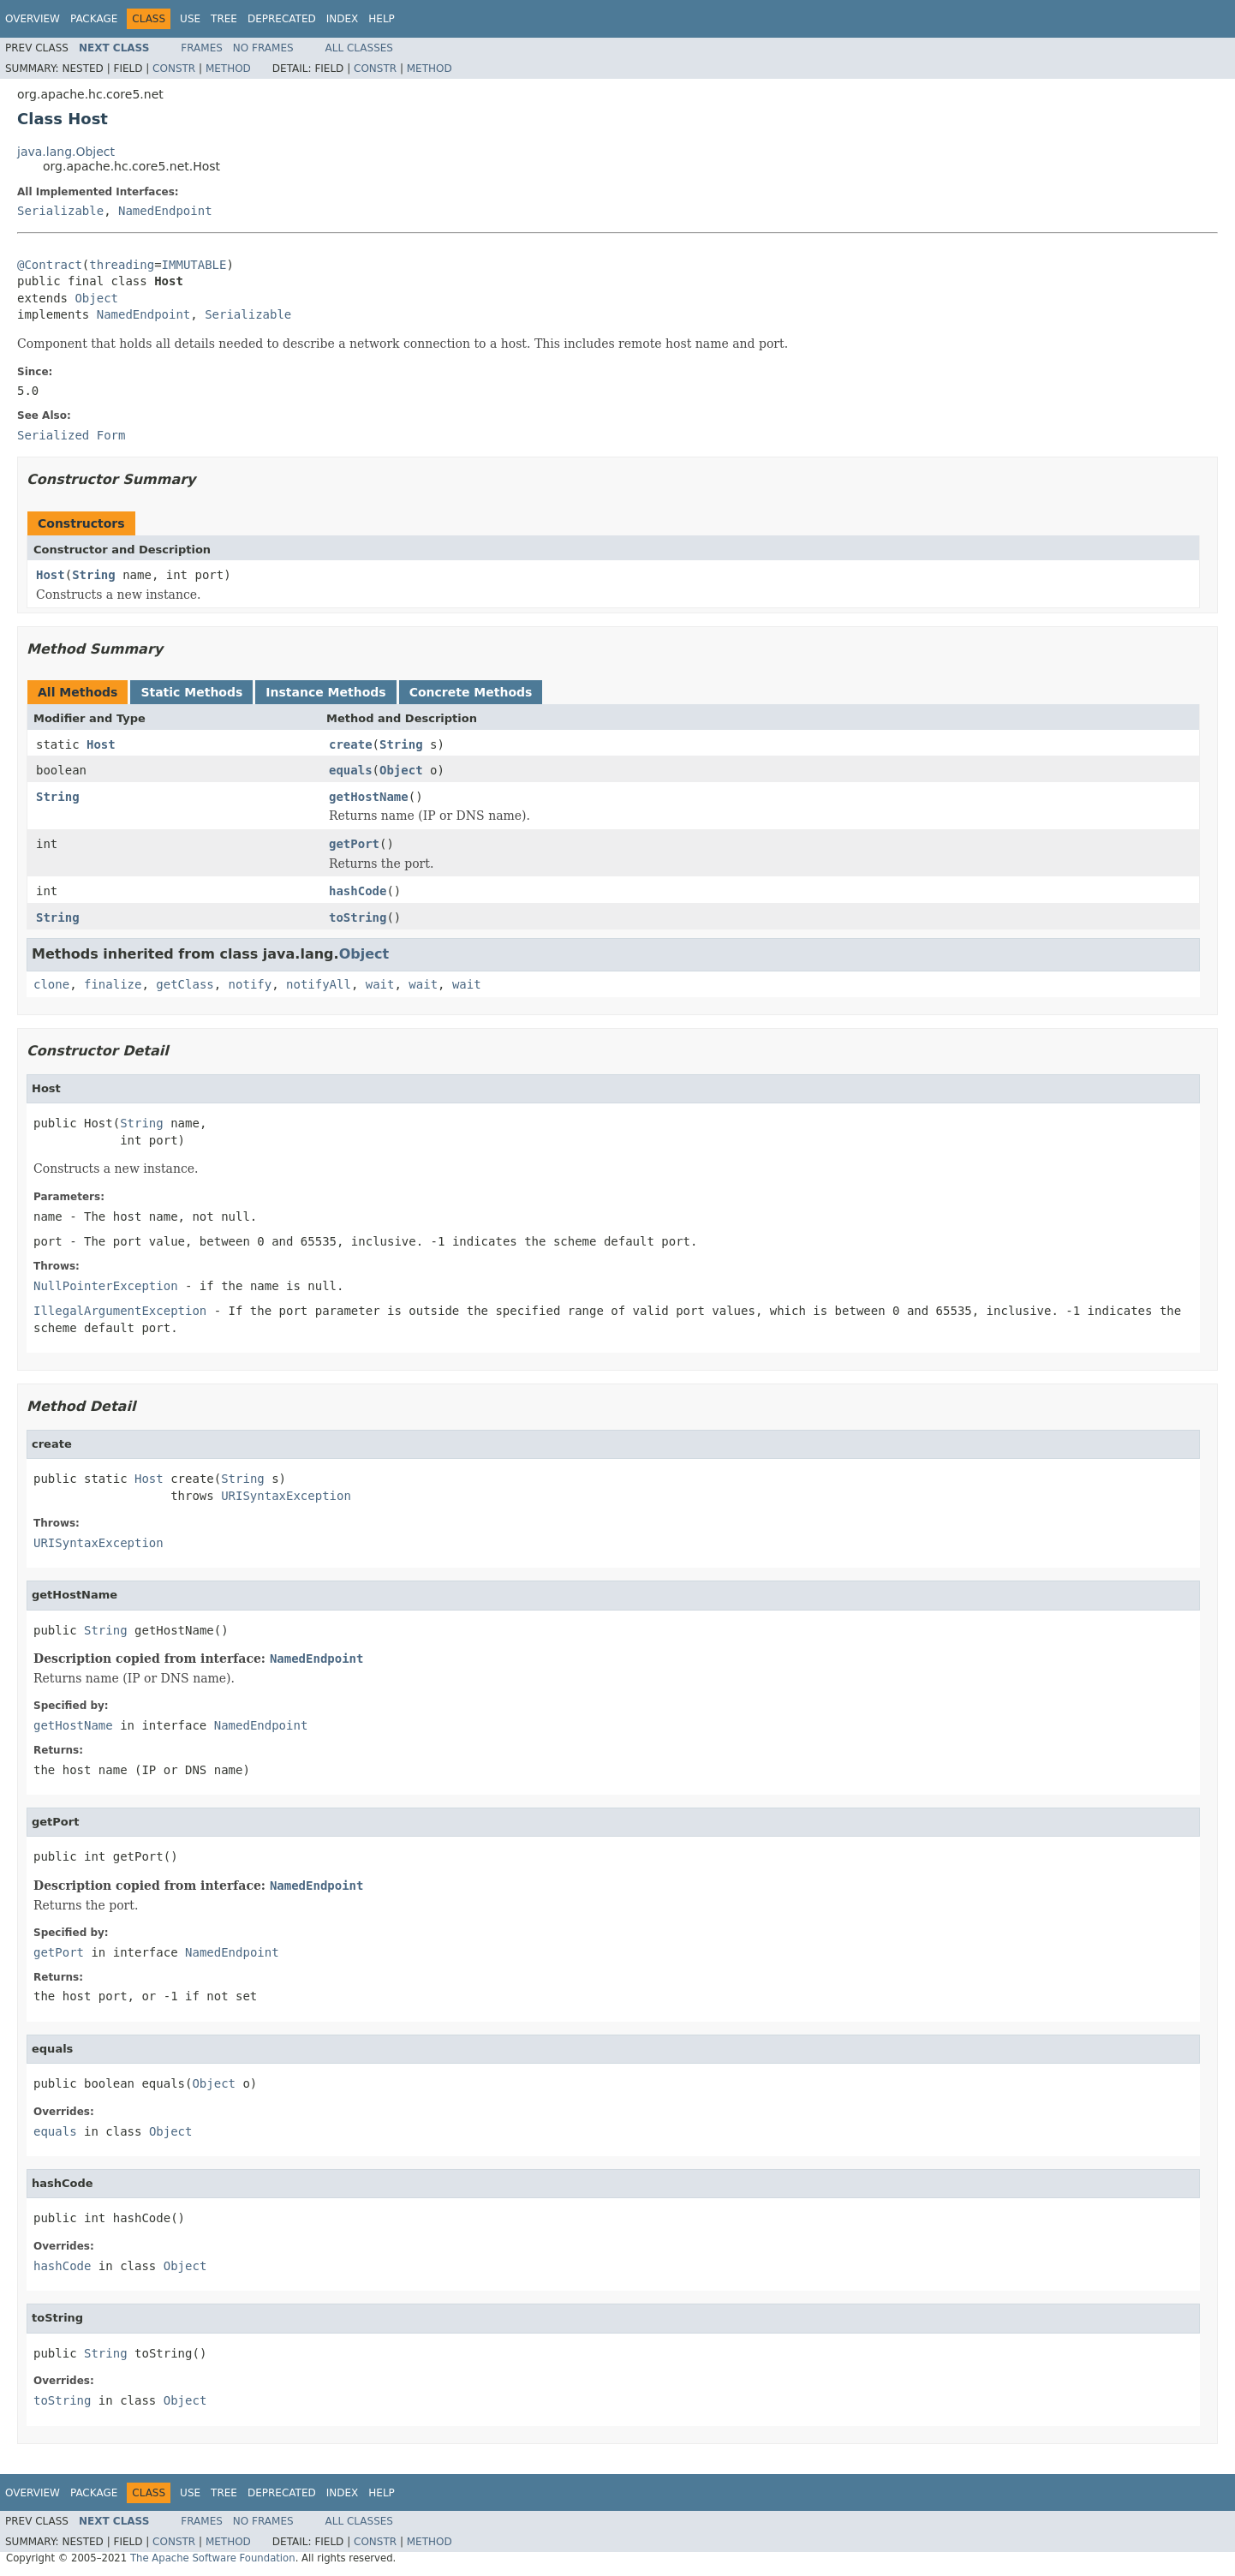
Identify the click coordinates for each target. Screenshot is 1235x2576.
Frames (202, 48)
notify (250, 984)
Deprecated (282, 19)
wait (380, 984)
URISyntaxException (286, 1496)
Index (342, 19)
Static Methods (191, 692)
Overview (32, 19)
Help (381, 19)
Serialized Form (71, 435)
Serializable (60, 211)
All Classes (359, 48)
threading (121, 265)
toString (357, 917)
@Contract (49, 265)
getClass (184, 984)
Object (96, 298)
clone (51, 984)
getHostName (369, 797)
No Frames (263, 48)
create (351, 744)
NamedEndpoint (165, 211)
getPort (354, 844)
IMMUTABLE (194, 265)
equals (351, 770)
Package (93, 19)
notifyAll (318, 984)
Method (228, 69)
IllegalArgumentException (119, 1311)
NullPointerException (105, 1286)
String (94, 575)
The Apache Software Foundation (212, 2558)
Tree (224, 19)
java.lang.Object (66, 151)
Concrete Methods (471, 692)
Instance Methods (325, 692)
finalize (112, 984)
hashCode (357, 891)
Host (50, 575)
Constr (173, 69)
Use (190, 19)
